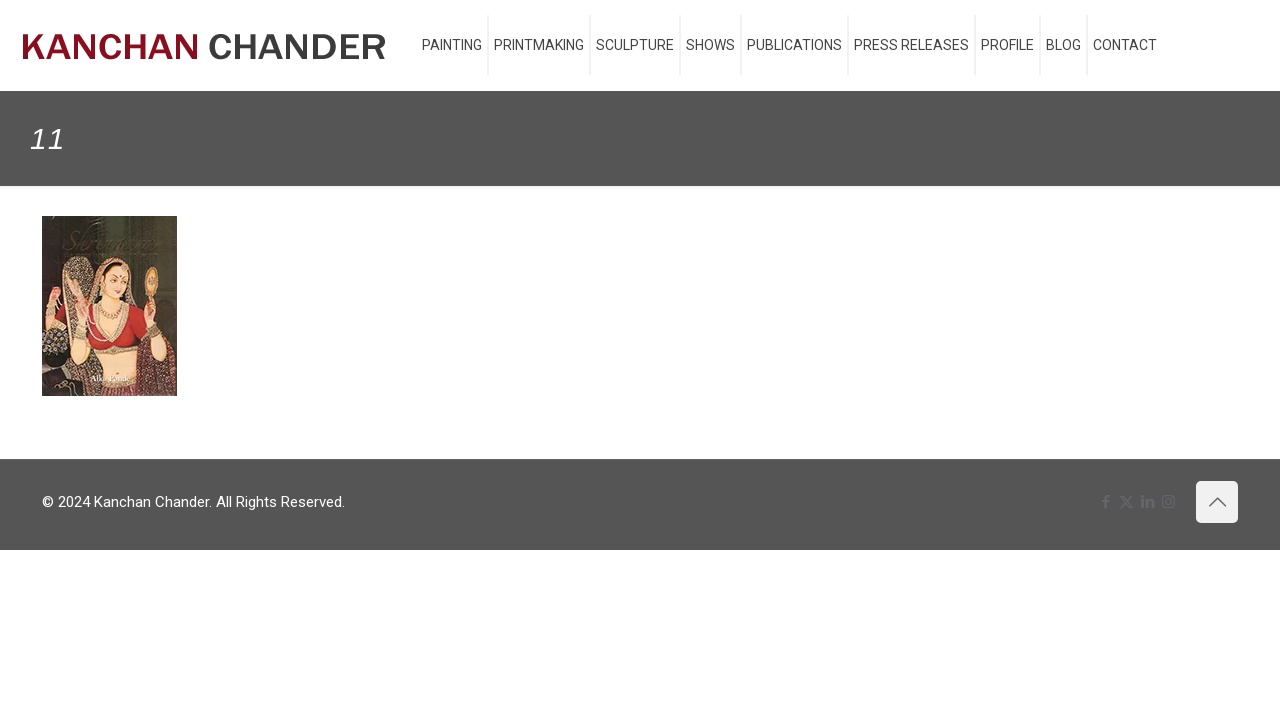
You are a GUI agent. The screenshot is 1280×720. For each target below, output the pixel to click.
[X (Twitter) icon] (1126, 502)
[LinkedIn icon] (1147, 502)
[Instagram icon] (1168, 502)
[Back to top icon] (1217, 502)
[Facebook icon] (1105, 502)
